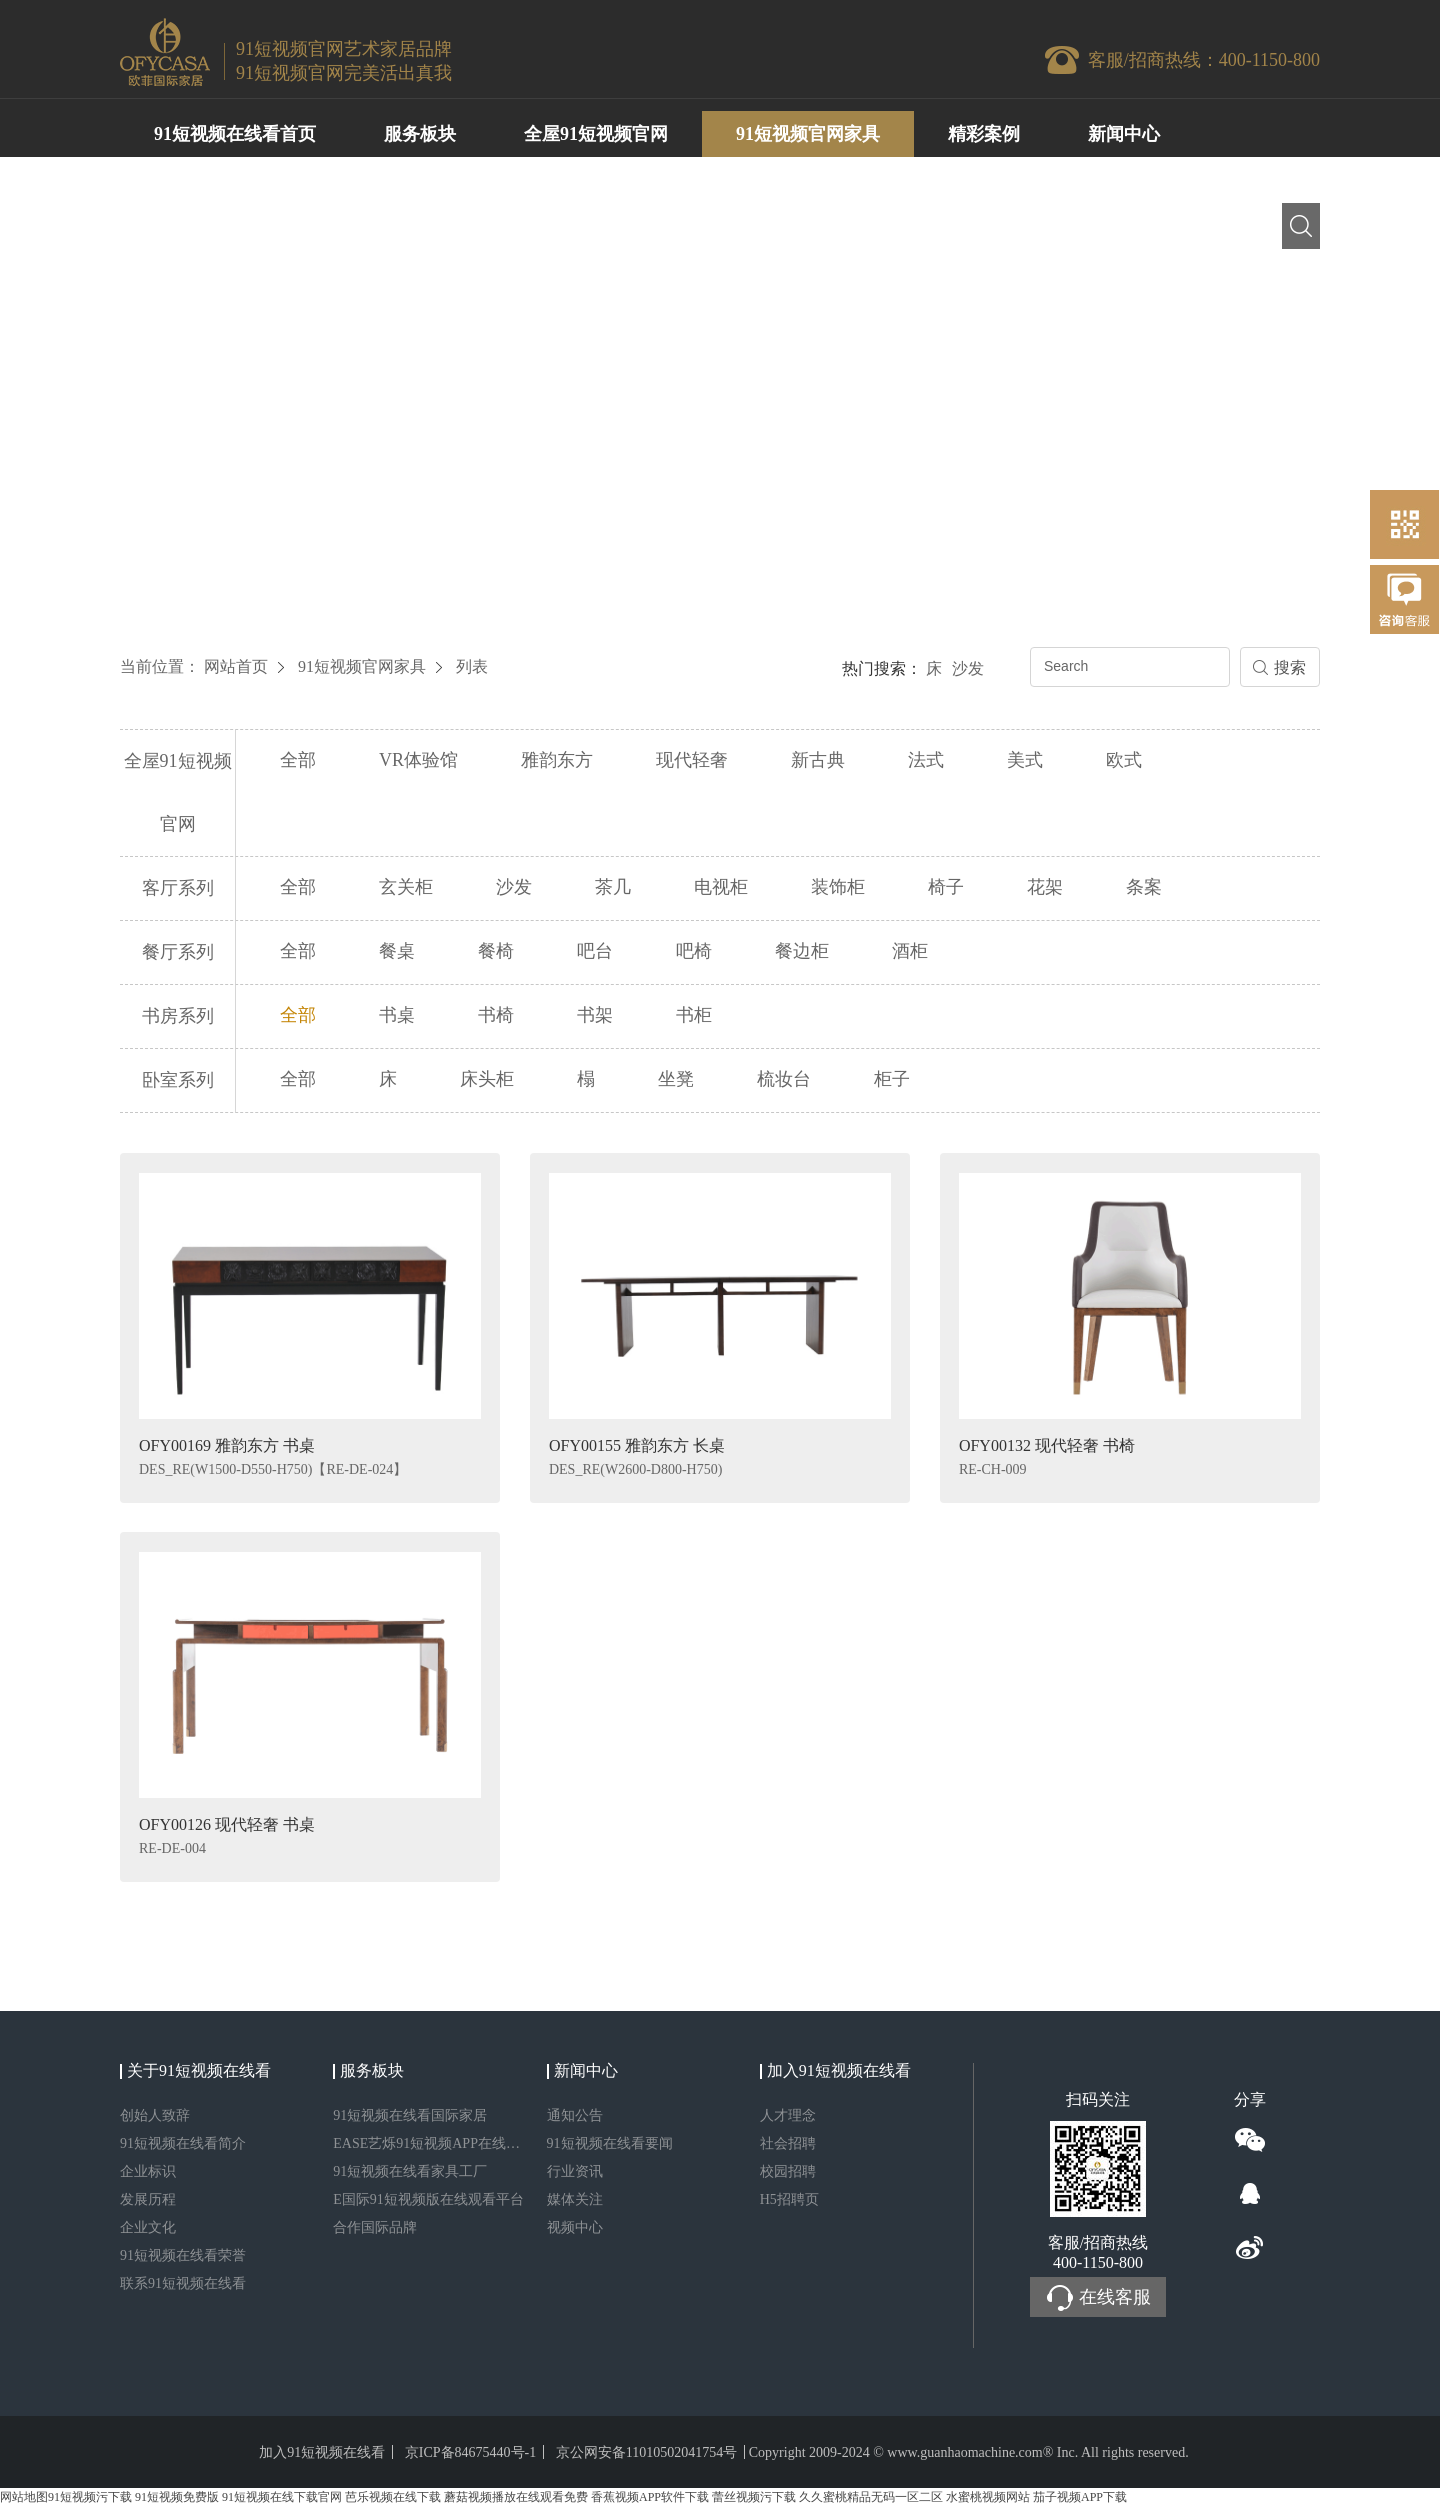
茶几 (613, 887)
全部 (298, 760)
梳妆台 (784, 1079)
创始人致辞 (155, 2115)
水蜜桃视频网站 (988, 2497)
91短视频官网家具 (362, 666)
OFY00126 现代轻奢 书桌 (227, 1824)
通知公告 (575, 2115)
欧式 (1124, 760)
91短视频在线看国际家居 (410, 2115)
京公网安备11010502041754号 (646, 2452)
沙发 (968, 668)
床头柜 (487, 1079)
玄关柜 (406, 887)
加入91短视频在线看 (322, 2452)
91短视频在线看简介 (183, 2143)
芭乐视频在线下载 (393, 2497)
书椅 (496, 1015)
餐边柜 (802, 951)
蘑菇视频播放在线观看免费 (516, 2497)
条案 (1144, 887)
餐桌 (397, 951)
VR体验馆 (418, 760)
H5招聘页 (789, 2199)
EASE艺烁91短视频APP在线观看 (429, 2143)
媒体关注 (575, 2199)
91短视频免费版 (177, 2497)
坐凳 (676, 1079)
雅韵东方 (557, 760)
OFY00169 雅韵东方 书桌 (227, 1445)
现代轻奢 (692, 760)
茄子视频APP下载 (1080, 2497)
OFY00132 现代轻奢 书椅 (1047, 1445)
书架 (595, 1015)
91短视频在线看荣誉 (183, 2255)
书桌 (397, 1015)
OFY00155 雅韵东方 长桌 (637, 1445)
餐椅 (496, 951)
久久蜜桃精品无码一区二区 (871, 2497)
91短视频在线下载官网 (282, 2497)
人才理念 (788, 2115)
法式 (926, 760)
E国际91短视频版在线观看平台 (428, 2199)
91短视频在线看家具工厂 (410, 2171)
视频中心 (575, 2227)
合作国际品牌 (375, 2227)
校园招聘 (788, 2171)
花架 (1045, 887)
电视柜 (721, 887)
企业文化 (148, 2227)
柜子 (892, 1079)
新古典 (818, 760)
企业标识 (148, 2171)
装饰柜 (838, 887)
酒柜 (910, 951)
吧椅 (694, 951)
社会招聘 (788, 2143)
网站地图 (24, 2497)
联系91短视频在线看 (183, 2283)
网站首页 (236, 666)
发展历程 (148, 2199)
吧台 (595, 951)
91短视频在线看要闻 (610, 2143)
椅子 (946, 887)
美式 (1025, 760)
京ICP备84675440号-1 (470, 2452)
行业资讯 (575, 2171)
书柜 (694, 1015)
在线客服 (1098, 2298)
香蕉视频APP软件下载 (650, 2497)
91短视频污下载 (90, 2497)
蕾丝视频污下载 (754, 2497)
